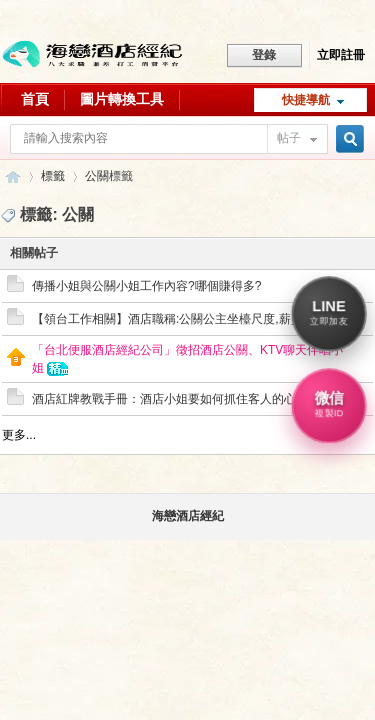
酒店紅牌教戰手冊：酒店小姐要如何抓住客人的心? (167, 399)
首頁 (35, 99)
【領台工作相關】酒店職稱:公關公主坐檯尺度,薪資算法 (179, 319)
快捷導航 (306, 100)
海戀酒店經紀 (188, 516)
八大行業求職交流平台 (13, 176)
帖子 (289, 138)
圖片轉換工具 (122, 99)
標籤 (53, 176)
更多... (19, 435)
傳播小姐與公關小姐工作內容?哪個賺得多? (146, 286)
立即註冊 (341, 55)
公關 (97, 176)
